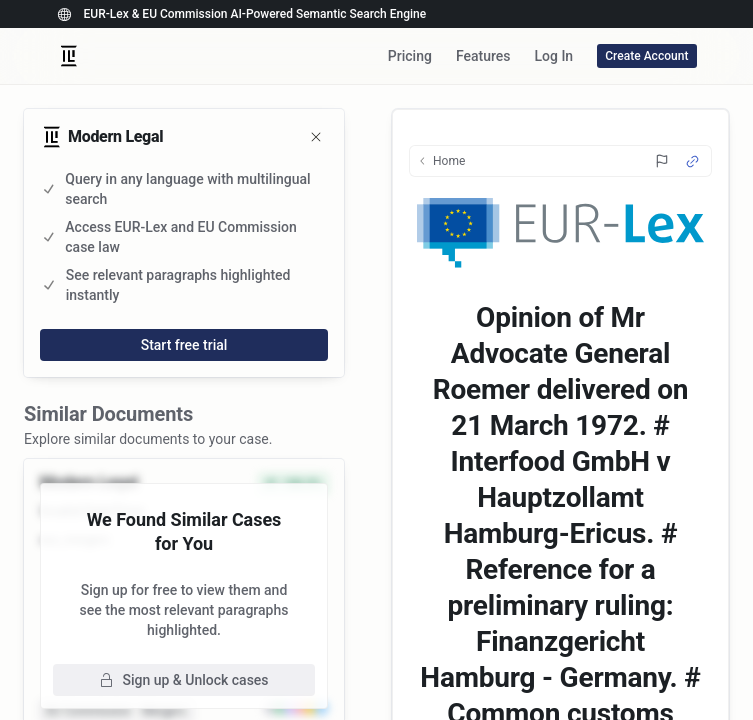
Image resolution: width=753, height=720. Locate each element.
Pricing (410, 56)
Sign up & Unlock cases (183, 680)
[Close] (316, 137)
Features (483, 56)
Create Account (646, 56)
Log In (553, 56)
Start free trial (184, 345)
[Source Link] (692, 161)
